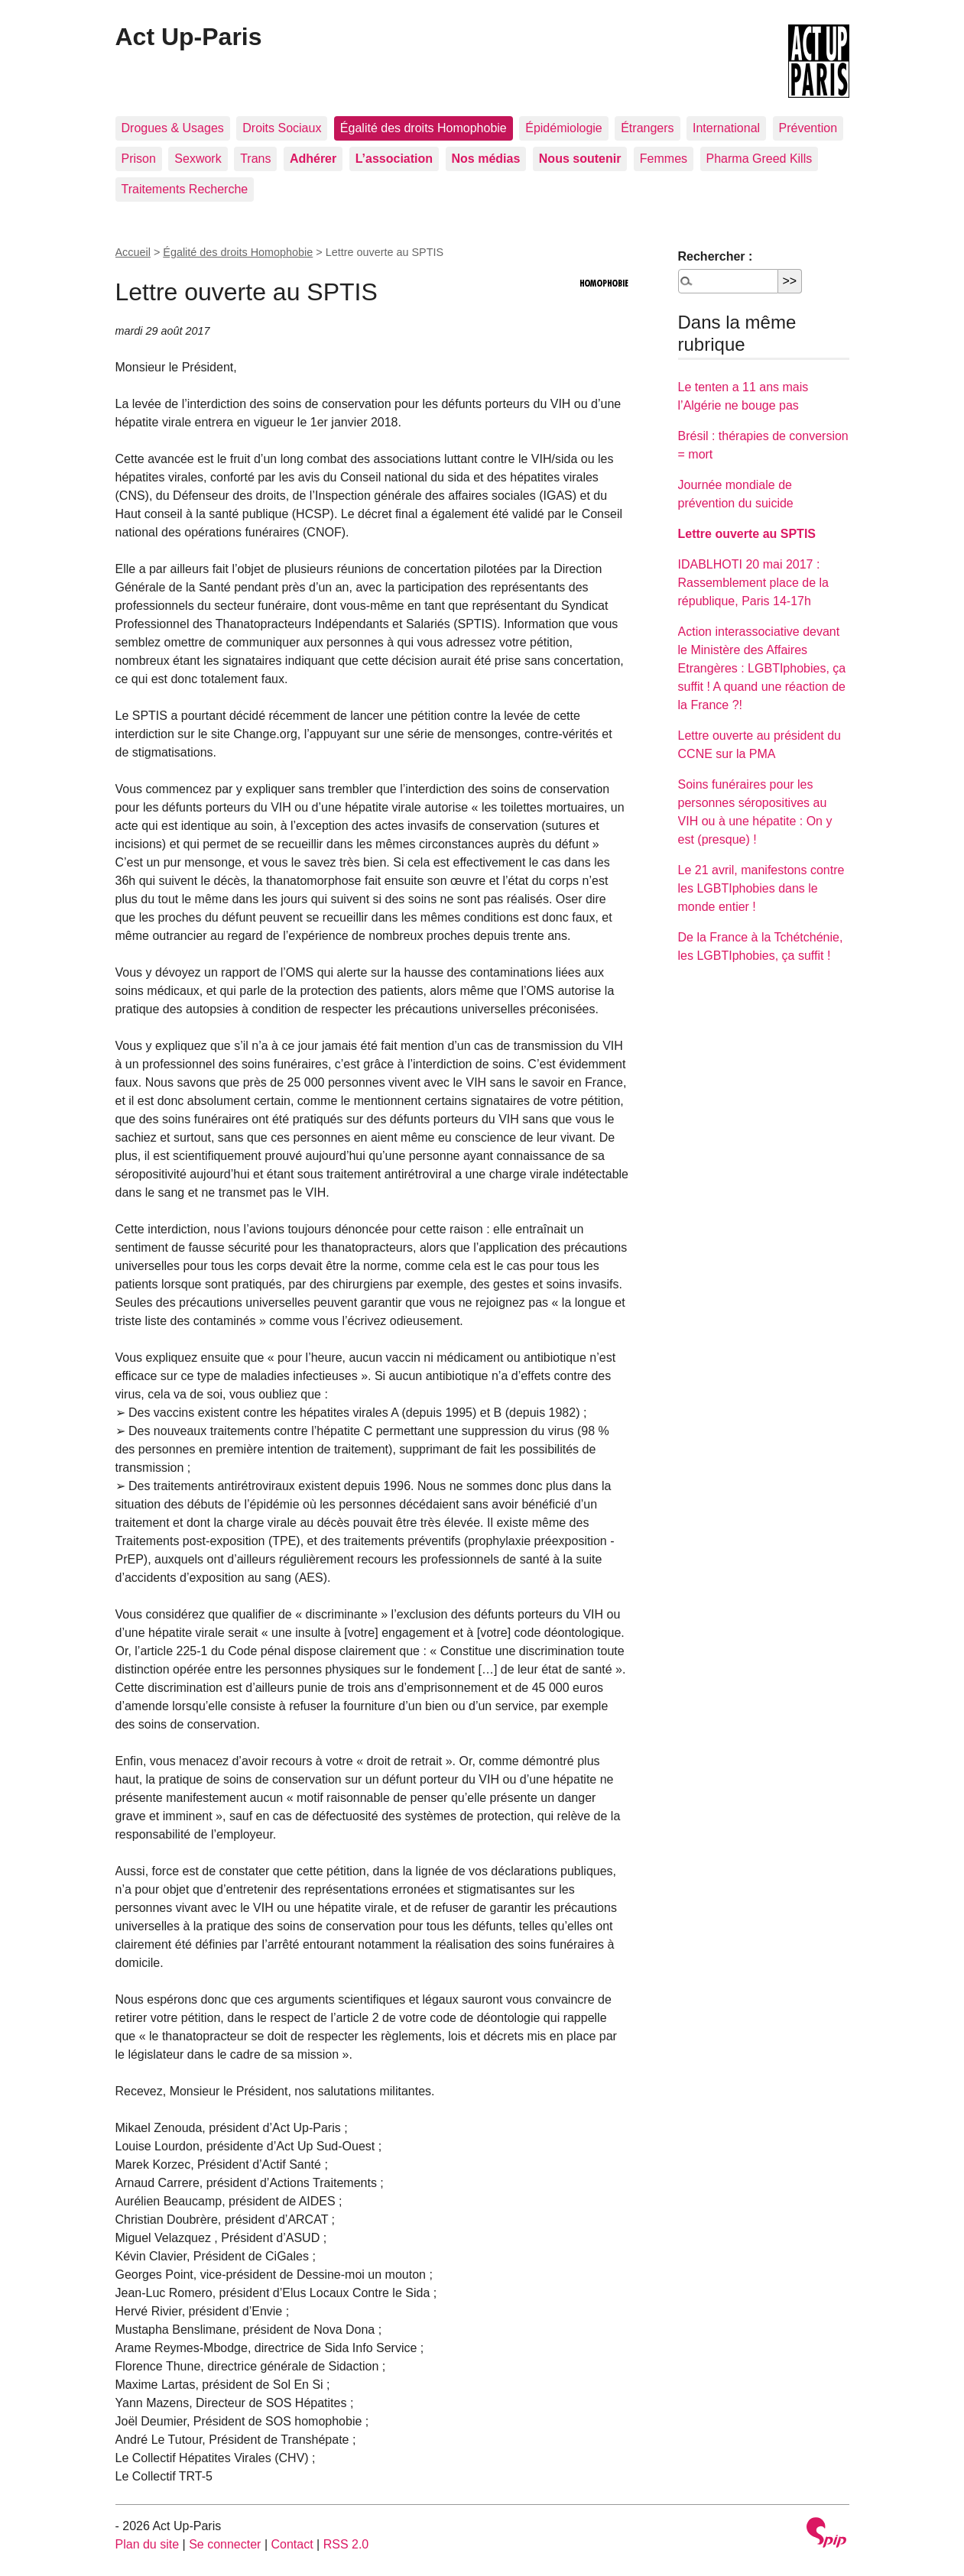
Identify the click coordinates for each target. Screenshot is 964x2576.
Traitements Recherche (185, 189)
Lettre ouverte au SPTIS (747, 533)
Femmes (663, 158)
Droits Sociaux (281, 128)
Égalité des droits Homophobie (423, 128)
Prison (139, 158)
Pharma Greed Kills (759, 158)
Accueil (133, 252)
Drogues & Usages (173, 128)
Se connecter (225, 2544)
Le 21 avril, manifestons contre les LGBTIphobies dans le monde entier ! (761, 888)
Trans (255, 158)
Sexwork (197, 158)
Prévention (808, 128)
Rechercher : (715, 256)
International (726, 128)
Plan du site (147, 2544)
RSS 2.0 (346, 2544)
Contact (292, 2544)
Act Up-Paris (188, 36)
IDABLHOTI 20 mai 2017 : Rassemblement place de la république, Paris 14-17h (753, 583)
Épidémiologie (563, 128)
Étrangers (647, 128)
